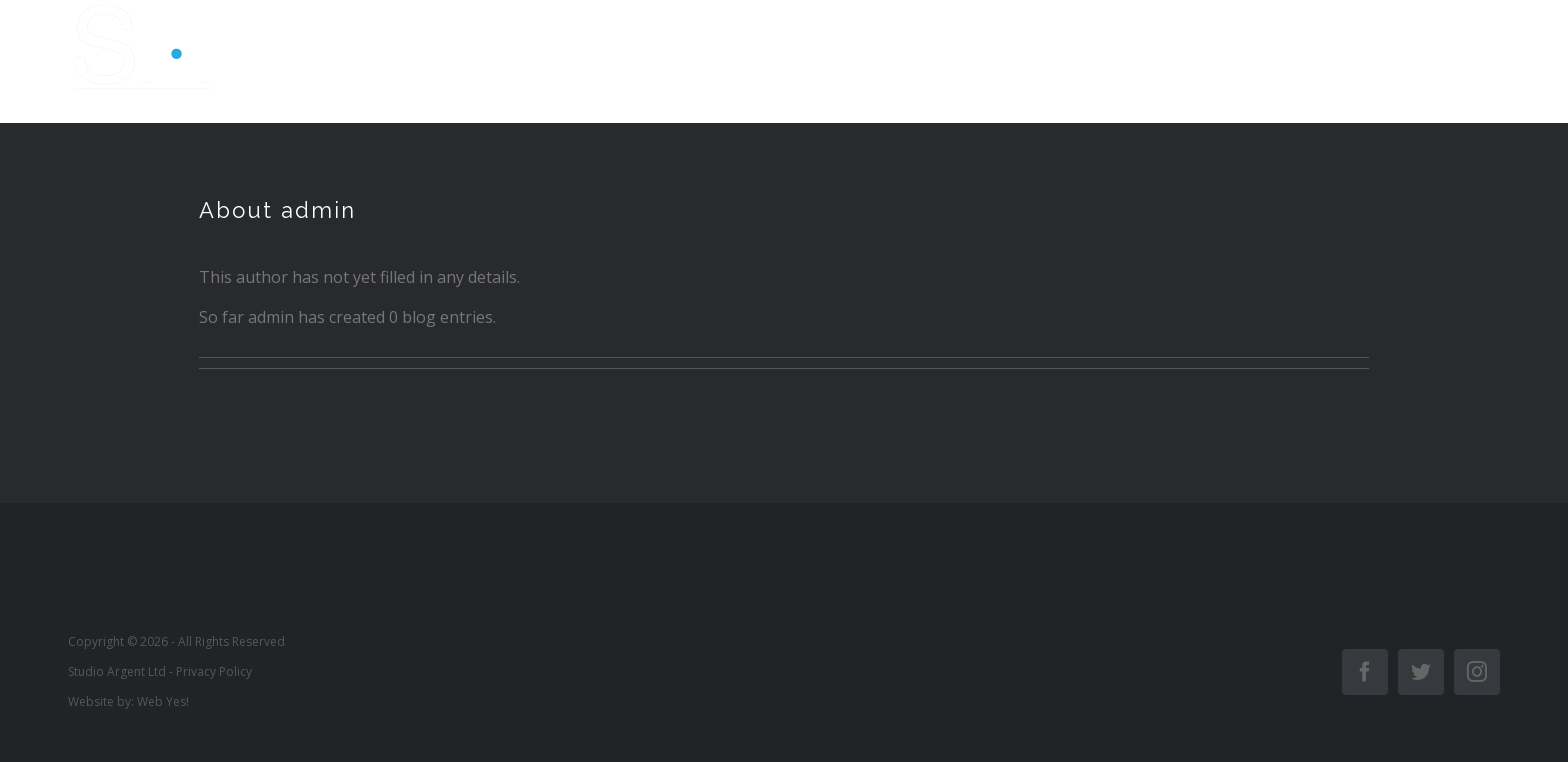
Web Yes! (163, 701)
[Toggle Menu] (1482, 62)
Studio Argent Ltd (117, 671)
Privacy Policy (214, 671)
